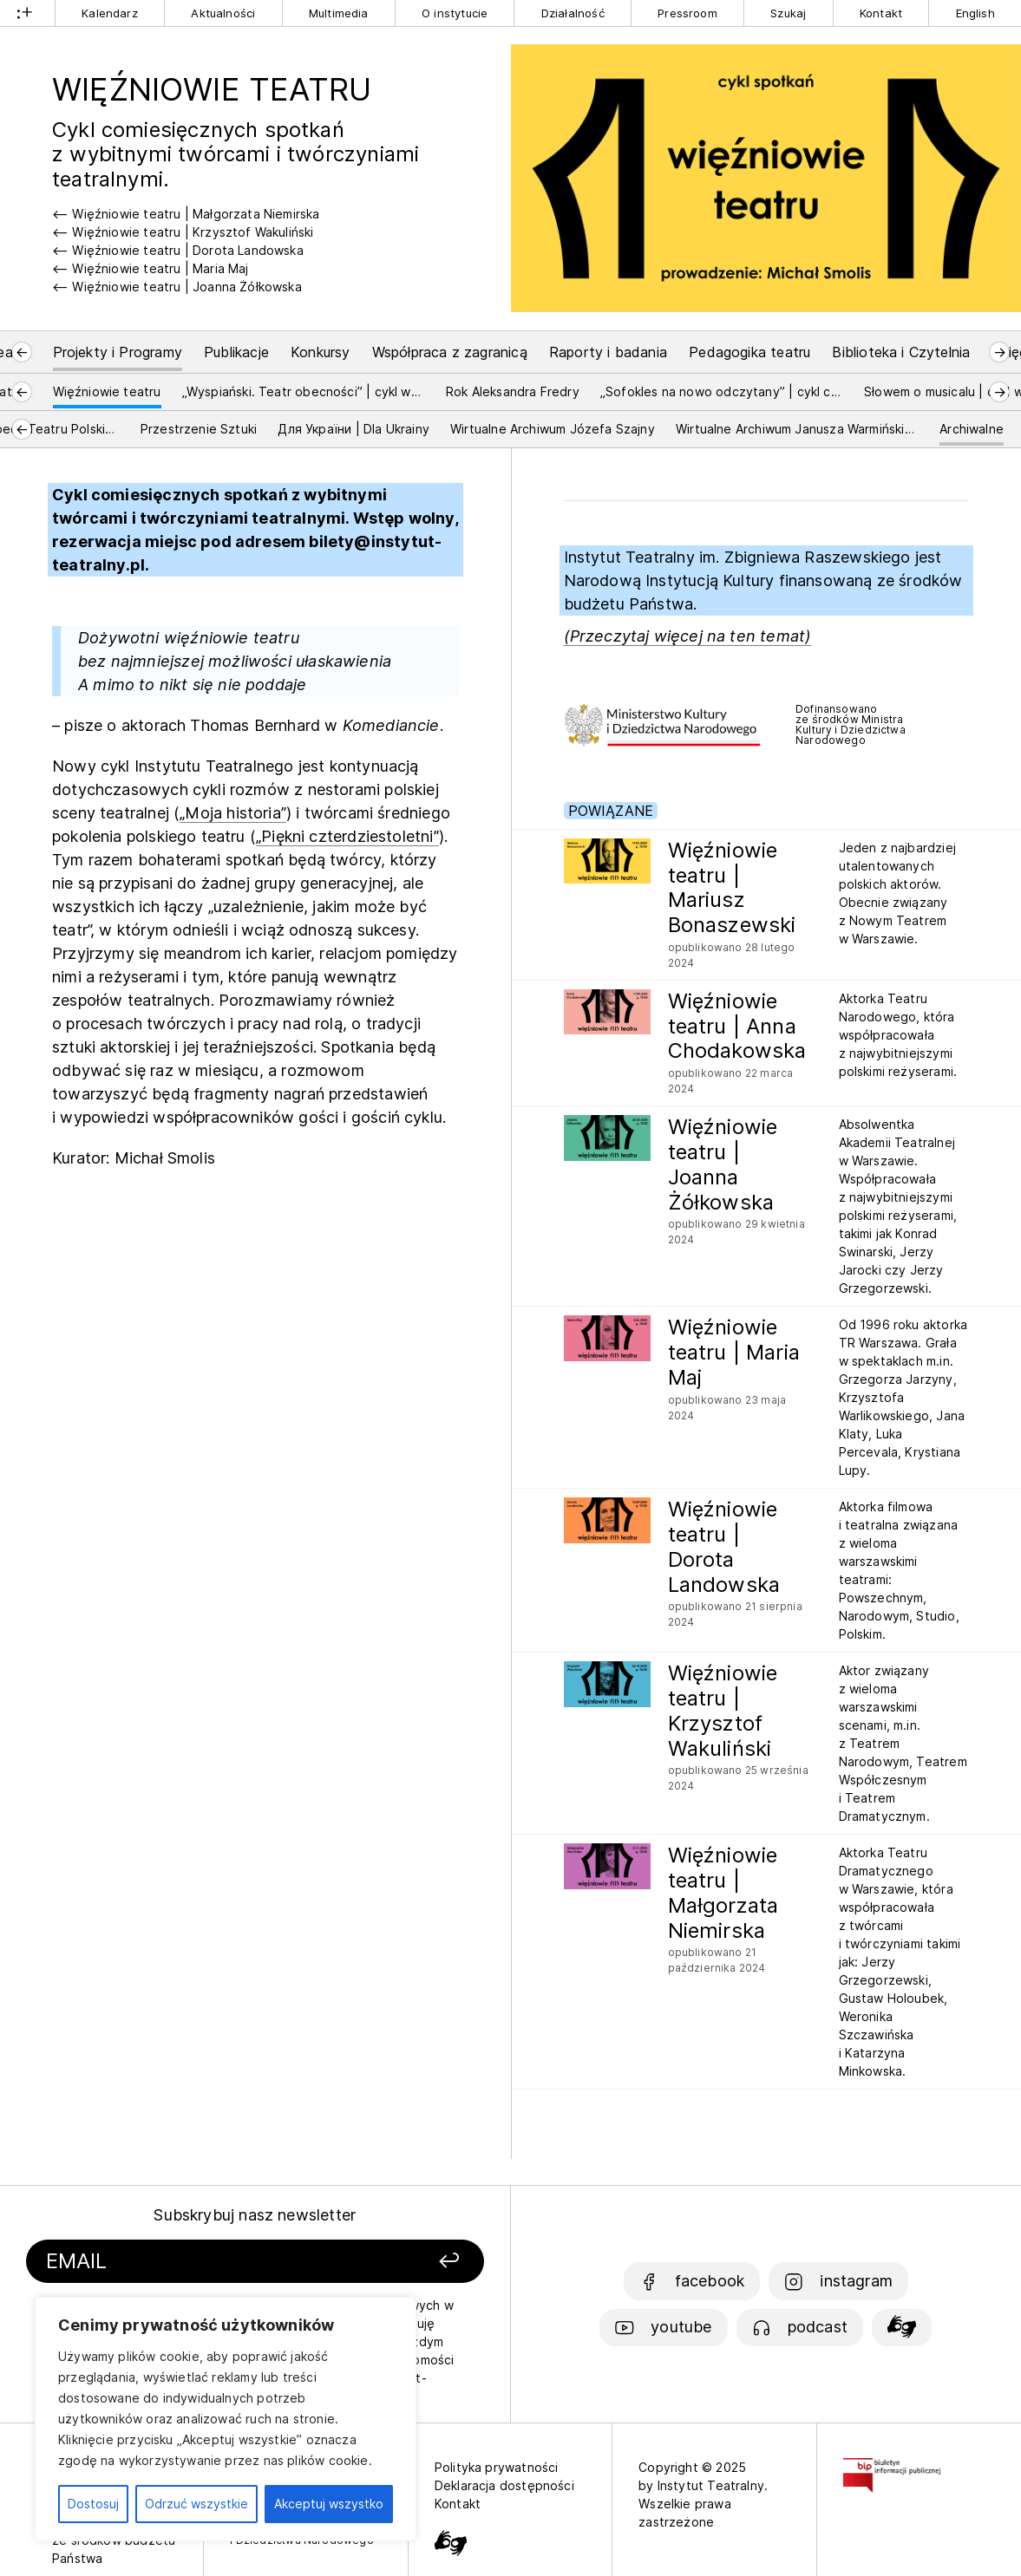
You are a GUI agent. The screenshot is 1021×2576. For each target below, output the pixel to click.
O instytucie (455, 13)
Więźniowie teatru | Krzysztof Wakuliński (192, 232)
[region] (225, 2419)
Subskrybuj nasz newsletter (255, 2215)
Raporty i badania (608, 352)
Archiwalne (971, 428)
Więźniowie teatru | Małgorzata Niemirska (195, 213)
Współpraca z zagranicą (449, 352)
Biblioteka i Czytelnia (901, 352)
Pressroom (687, 13)
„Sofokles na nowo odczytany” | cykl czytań (721, 391)
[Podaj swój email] (190, 2261)
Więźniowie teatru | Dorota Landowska (187, 250)
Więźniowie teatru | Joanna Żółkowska (186, 286)
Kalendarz (110, 13)
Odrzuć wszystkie (196, 2503)
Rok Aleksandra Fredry (512, 391)
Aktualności (223, 13)
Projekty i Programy (117, 352)
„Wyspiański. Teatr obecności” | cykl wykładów (303, 391)
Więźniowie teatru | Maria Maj (160, 268)
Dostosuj (93, 2503)
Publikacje (236, 352)
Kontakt (881, 13)
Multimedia (339, 13)
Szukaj (788, 13)
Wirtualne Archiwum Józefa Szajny (552, 428)
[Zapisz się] (401, 2261)
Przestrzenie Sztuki (199, 428)
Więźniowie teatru (107, 391)
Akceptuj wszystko (328, 2503)
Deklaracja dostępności (504, 2485)
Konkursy (320, 352)
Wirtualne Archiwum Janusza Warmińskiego (797, 428)
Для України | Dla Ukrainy (353, 428)
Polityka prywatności (497, 2467)
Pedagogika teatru (749, 352)
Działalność (573, 13)
